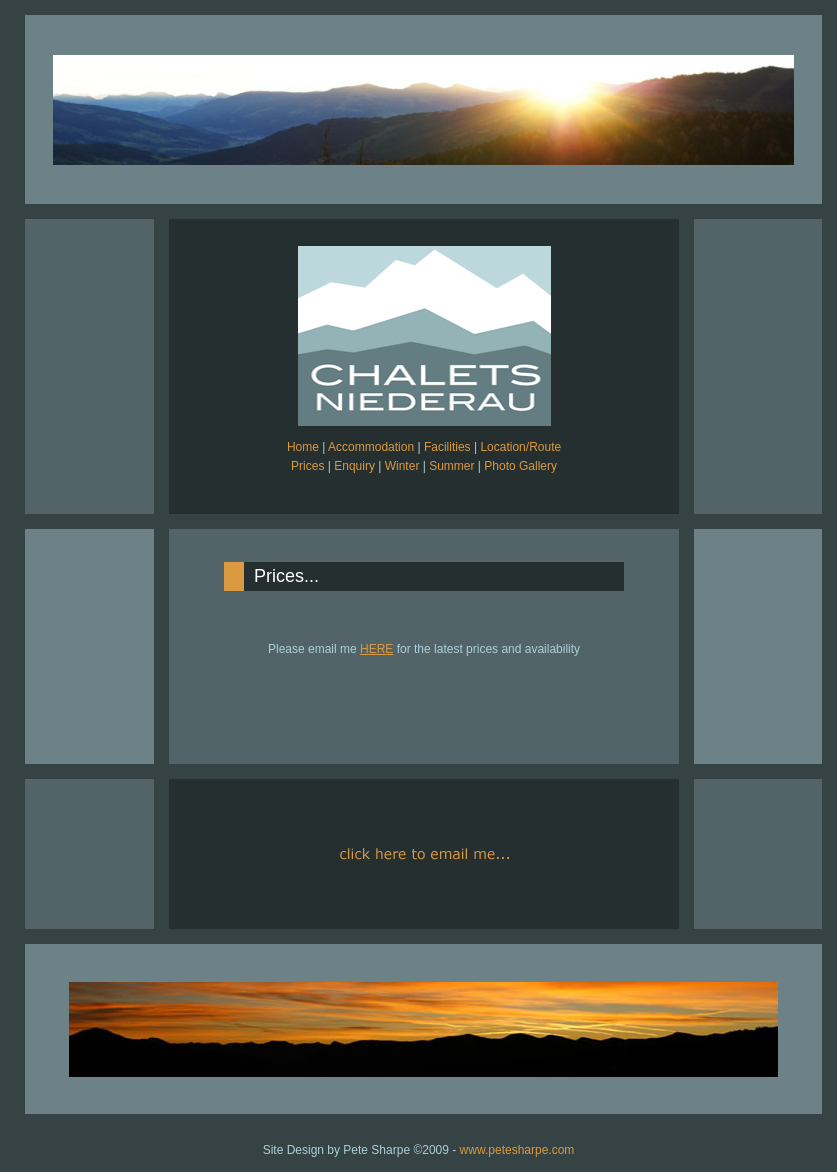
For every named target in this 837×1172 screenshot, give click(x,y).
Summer (451, 466)
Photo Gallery (520, 466)
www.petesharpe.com (517, 1150)
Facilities (447, 447)
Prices (307, 466)
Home (303, 447)
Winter (402, 466)
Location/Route (520, 447)
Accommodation (371, 447)
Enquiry (354, 466)
